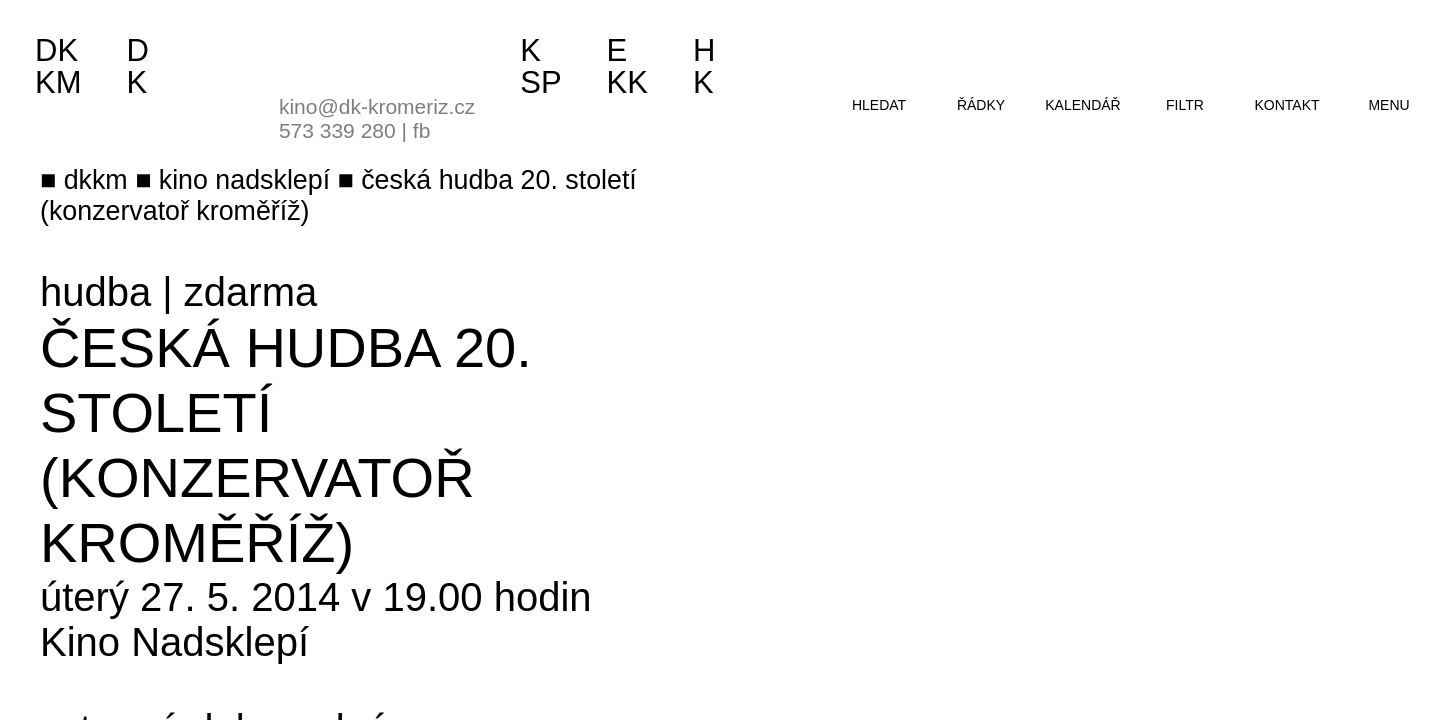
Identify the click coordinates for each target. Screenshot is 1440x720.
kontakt (1286, 105)
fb (422, 130)
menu (1388, 105)
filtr (1185, 105)
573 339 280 (337, 130)
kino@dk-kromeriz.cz (377, 106)
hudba (95, 292)
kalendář (1082, 105)
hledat (879, 105)
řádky (981, 105)
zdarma (250, 292)
